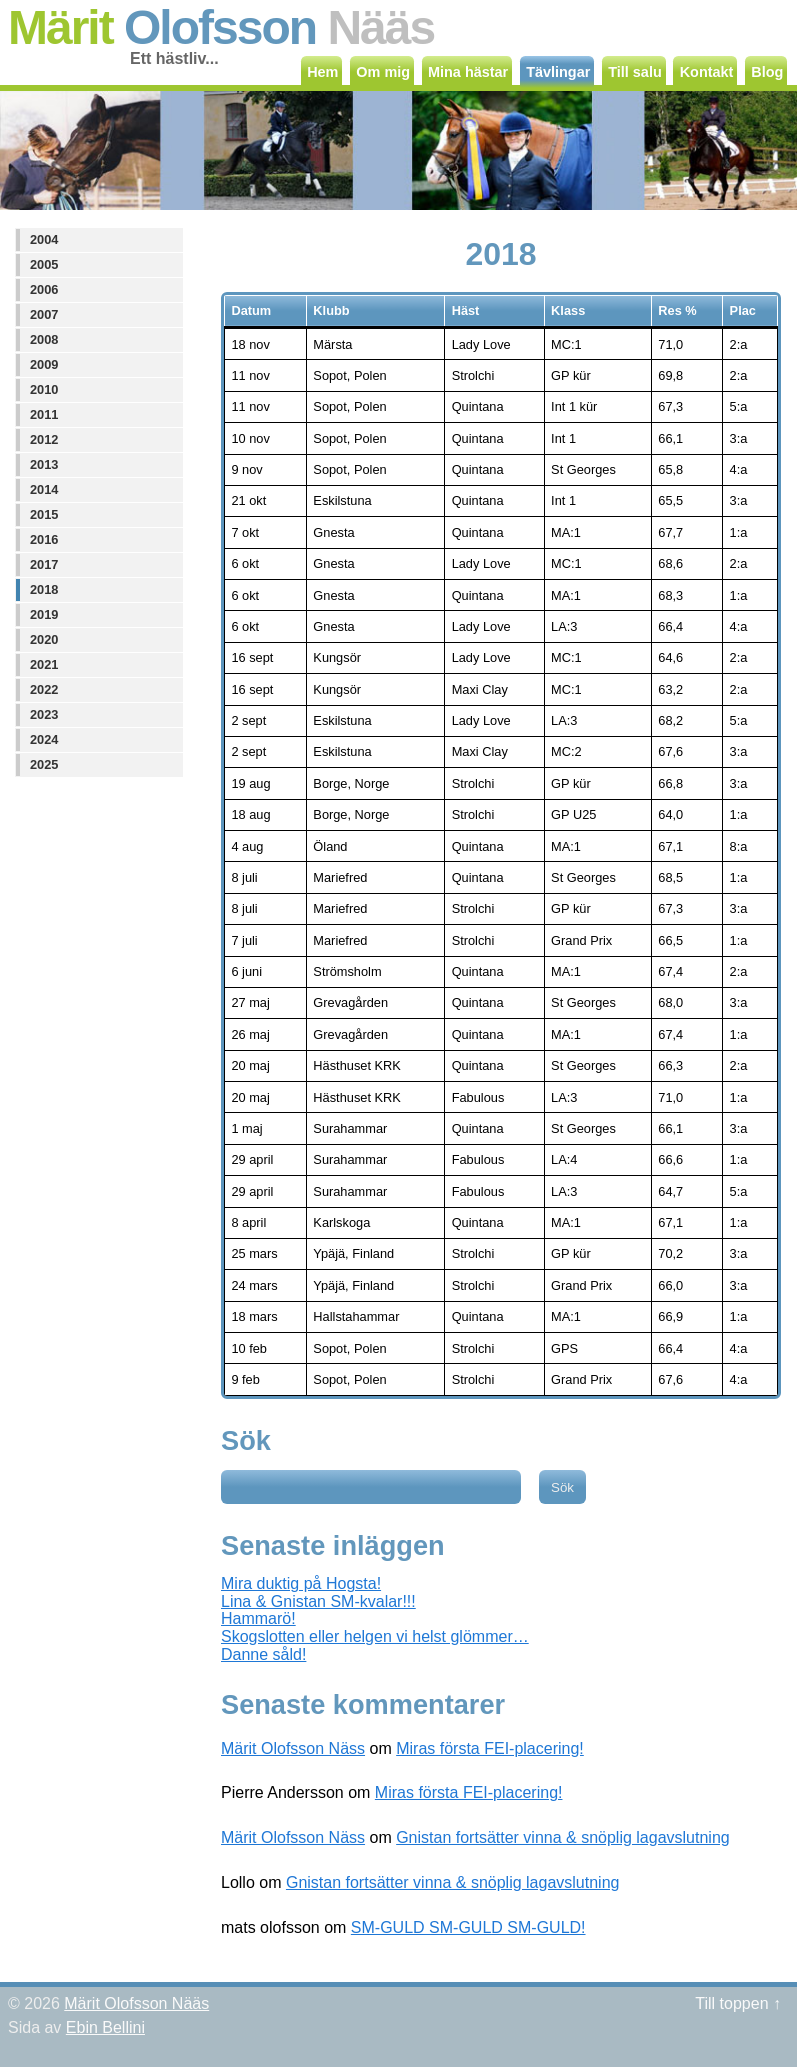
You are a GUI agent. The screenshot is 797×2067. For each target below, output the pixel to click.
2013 (44, 464)
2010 (44, 389)
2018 (44, 589)
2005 (44, 264)
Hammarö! (258, 1618)
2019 (44, 614)
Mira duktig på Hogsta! (301, 1583)
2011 (44, 414)
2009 (44, 364)
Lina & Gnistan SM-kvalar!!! (318, 1601)
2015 (44, 514)
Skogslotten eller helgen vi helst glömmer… (375, 1636)
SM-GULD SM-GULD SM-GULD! (468, 1927)
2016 (44, 539)
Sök (246, 1440)
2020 (44, 639)
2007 (44, 314)
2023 (44, 714)
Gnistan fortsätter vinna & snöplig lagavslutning (563, 1837)
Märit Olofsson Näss (293, 1748)
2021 (44, 664)
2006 (44, 289)
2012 (44, 439)
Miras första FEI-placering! (490, 1748)
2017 (44, 564)
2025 (44, 764)
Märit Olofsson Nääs (136, 2003)
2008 (44, 339)
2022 (44, 689)
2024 (44, 739)
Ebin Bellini (105, 2027)
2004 (44, 239)
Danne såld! (263, 1654)
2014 (44, 489)
